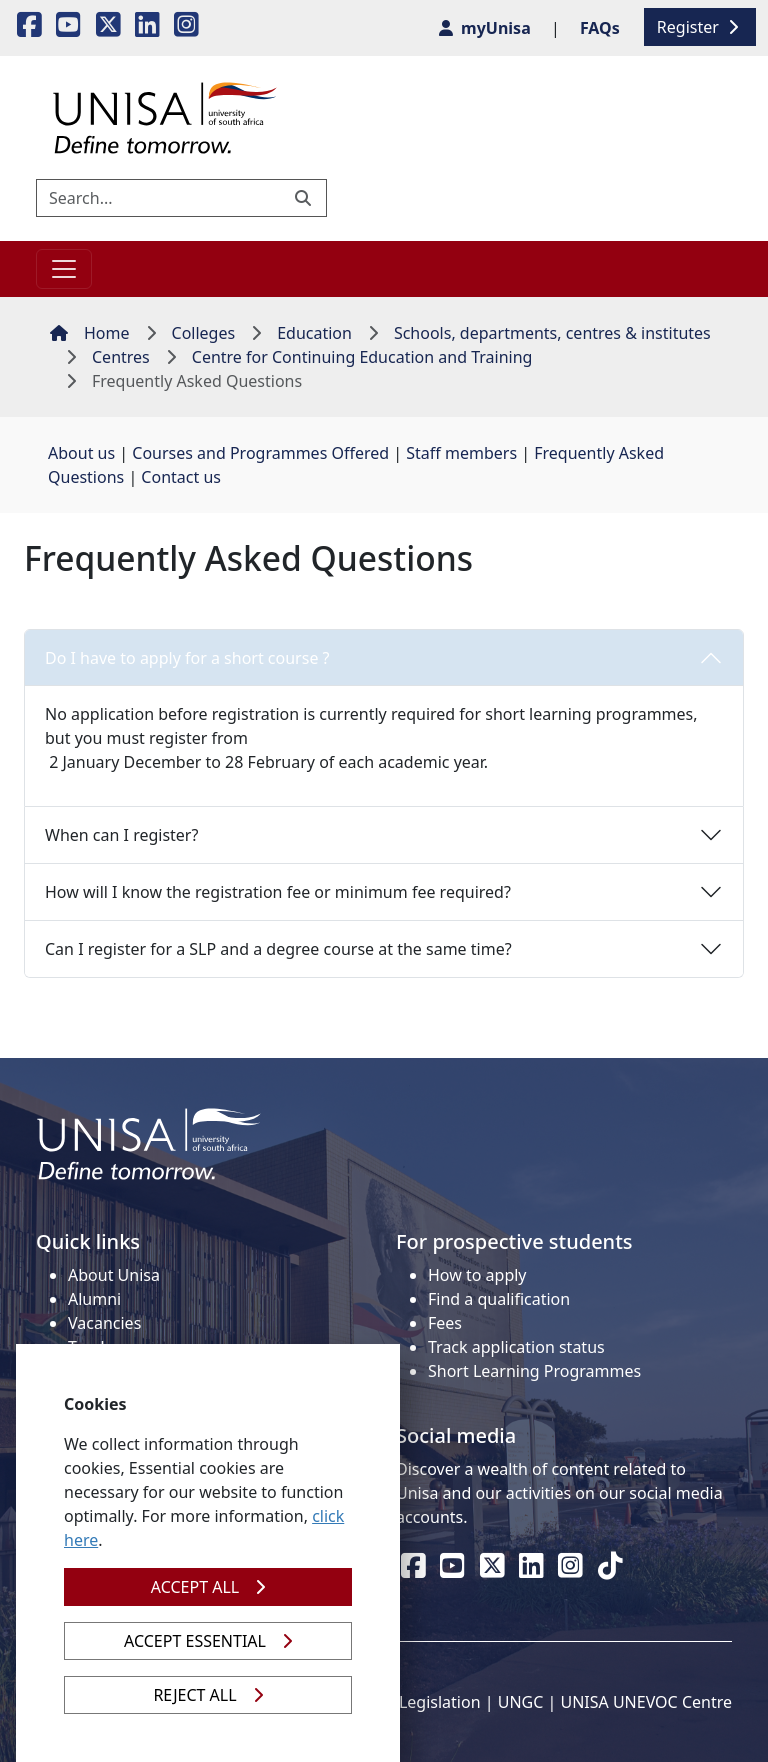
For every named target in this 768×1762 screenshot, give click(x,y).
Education (314, 333)
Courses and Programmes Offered (260, 453)
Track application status (516, 1347)
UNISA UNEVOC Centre (646, 1702)
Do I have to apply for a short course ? (187, 658)
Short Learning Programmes (534, 1371)
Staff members (461, 453)
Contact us (181, 477)
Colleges (204, 333)
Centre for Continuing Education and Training (362, 357)
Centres (121, 357)
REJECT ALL (207, 1695)
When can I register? (121, 835)
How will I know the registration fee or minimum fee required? (278, 892)
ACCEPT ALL (208, 1587)
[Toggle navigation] (64, 269)
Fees (445, 1323)
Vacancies (104, 1323)
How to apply (477, 1275)
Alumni (94, 1299)
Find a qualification (499, 1299)
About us (81, 453)
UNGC (521, 1702)
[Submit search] (305, 198)
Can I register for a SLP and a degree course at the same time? (278, 949)
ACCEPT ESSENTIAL (208, 1641)
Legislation (440, 1702)
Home (90, 333)
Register (700, 27)
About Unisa (114, 1275)
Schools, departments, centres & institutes (552, 333)
